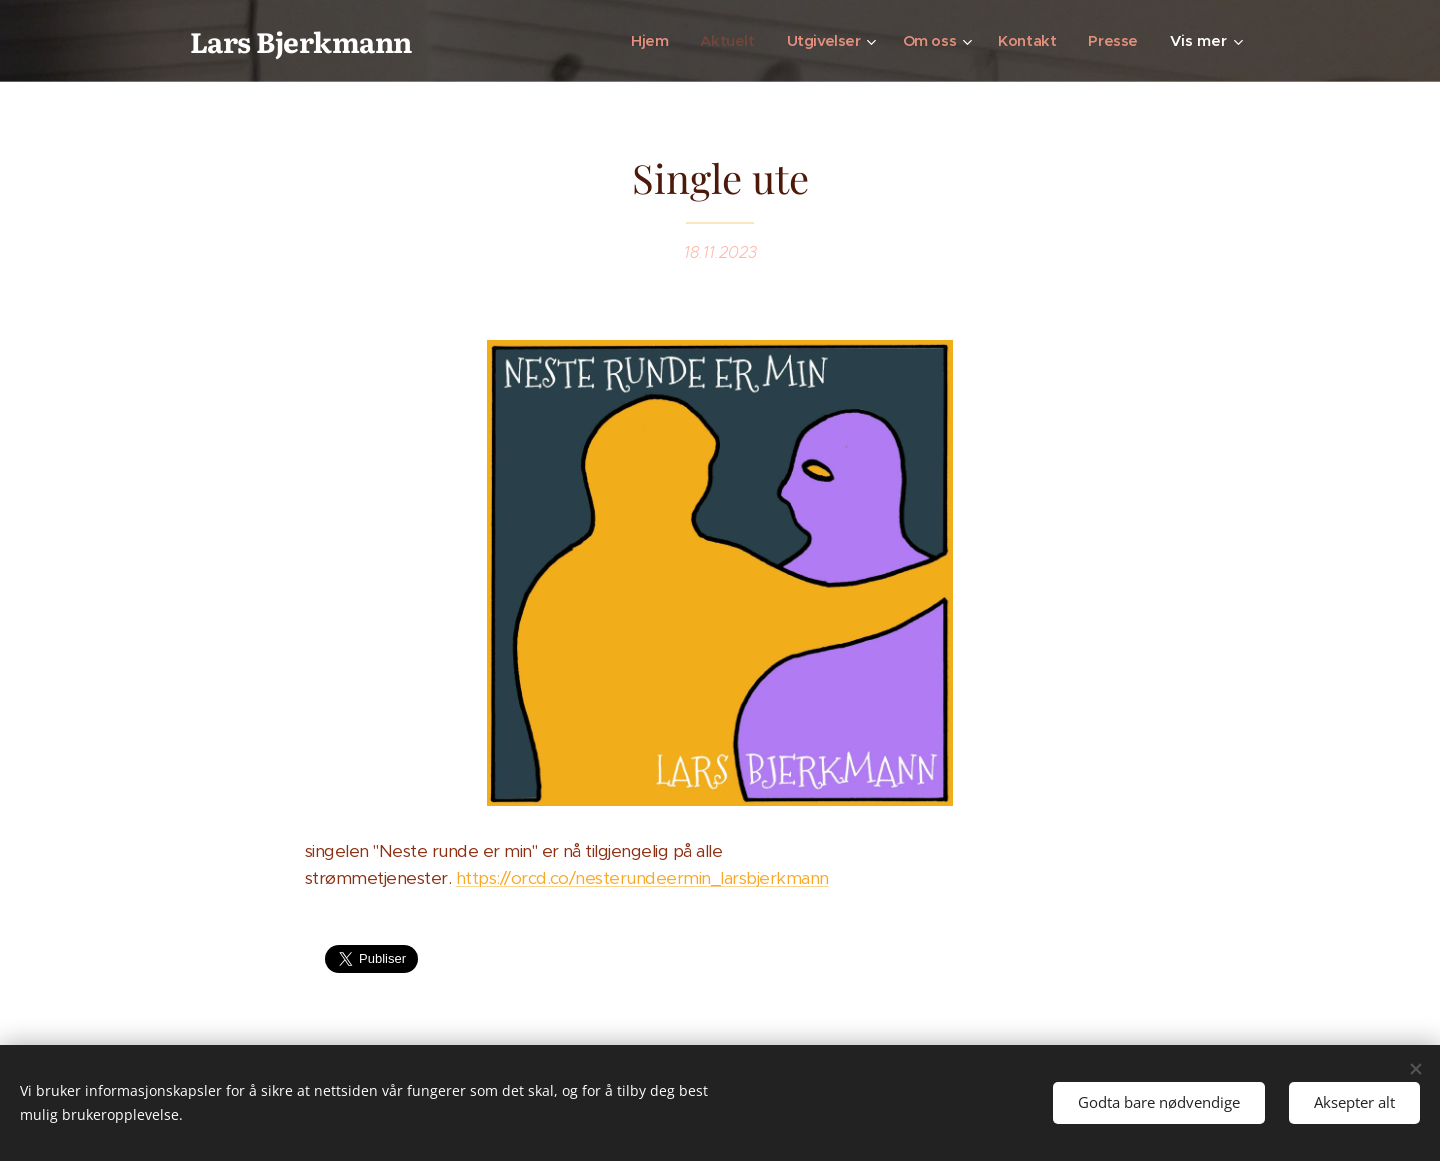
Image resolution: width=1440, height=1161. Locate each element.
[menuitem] (640, 41)
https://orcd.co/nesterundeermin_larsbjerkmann (642, 878)
